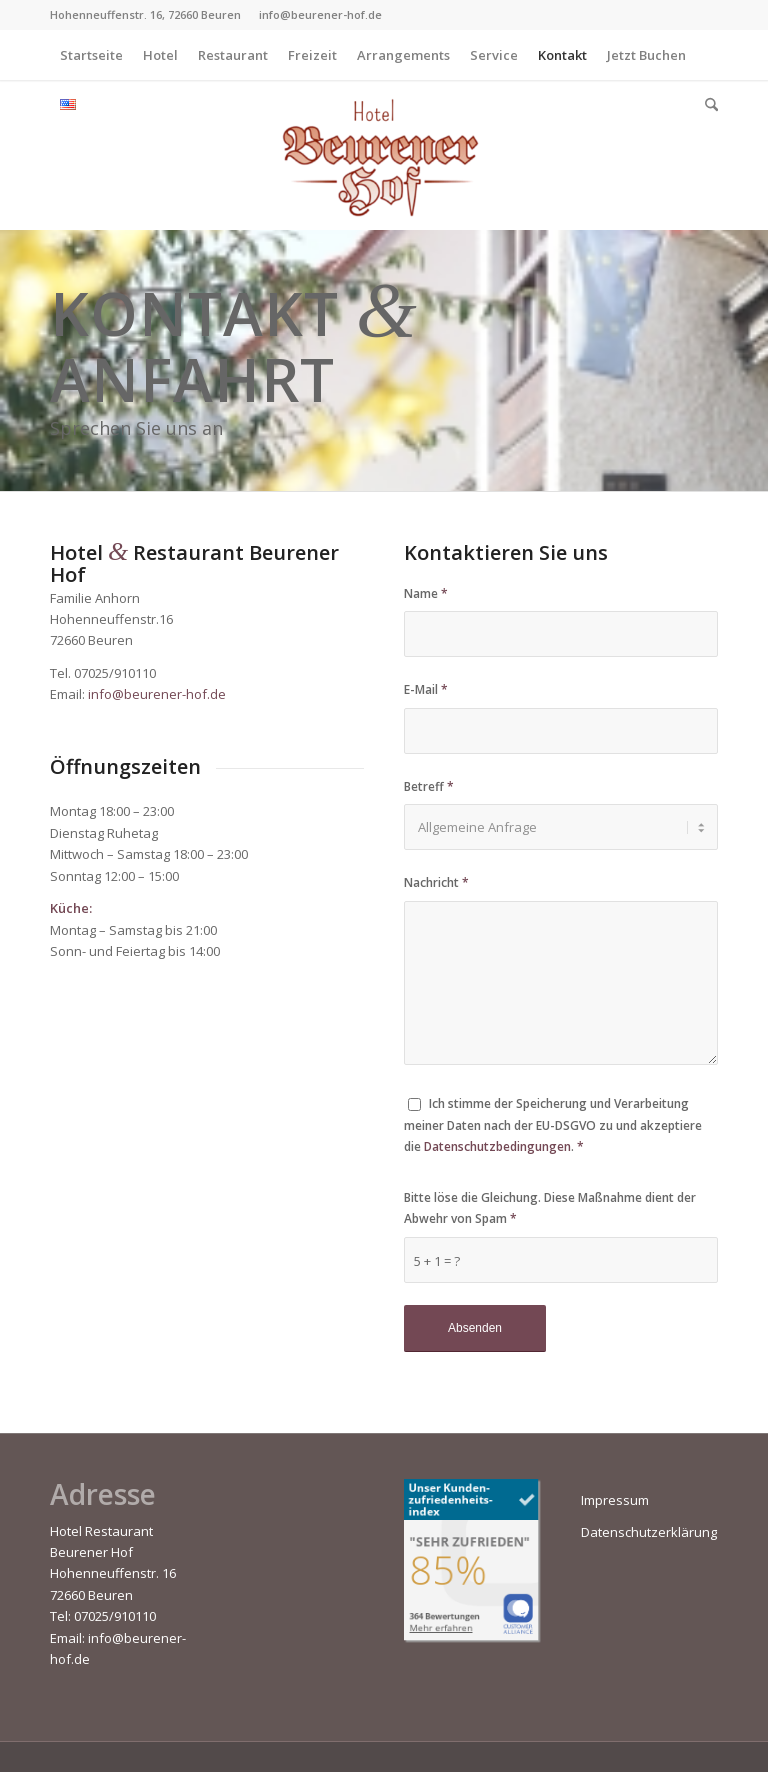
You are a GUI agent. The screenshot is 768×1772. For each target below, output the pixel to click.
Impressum (615, 1500)
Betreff (429, 786)
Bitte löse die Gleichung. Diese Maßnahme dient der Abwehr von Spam (550, 1208)
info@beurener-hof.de (157, 694)
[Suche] (706, 105)
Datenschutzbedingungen (497, 1146)
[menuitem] (91, 55)
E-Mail (426, 689)
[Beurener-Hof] (384, 155)
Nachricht (436, 882)
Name (426, 593)
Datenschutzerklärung (649, 1532)
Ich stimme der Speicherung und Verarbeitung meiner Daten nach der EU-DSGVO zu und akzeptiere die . (553, 1125)
